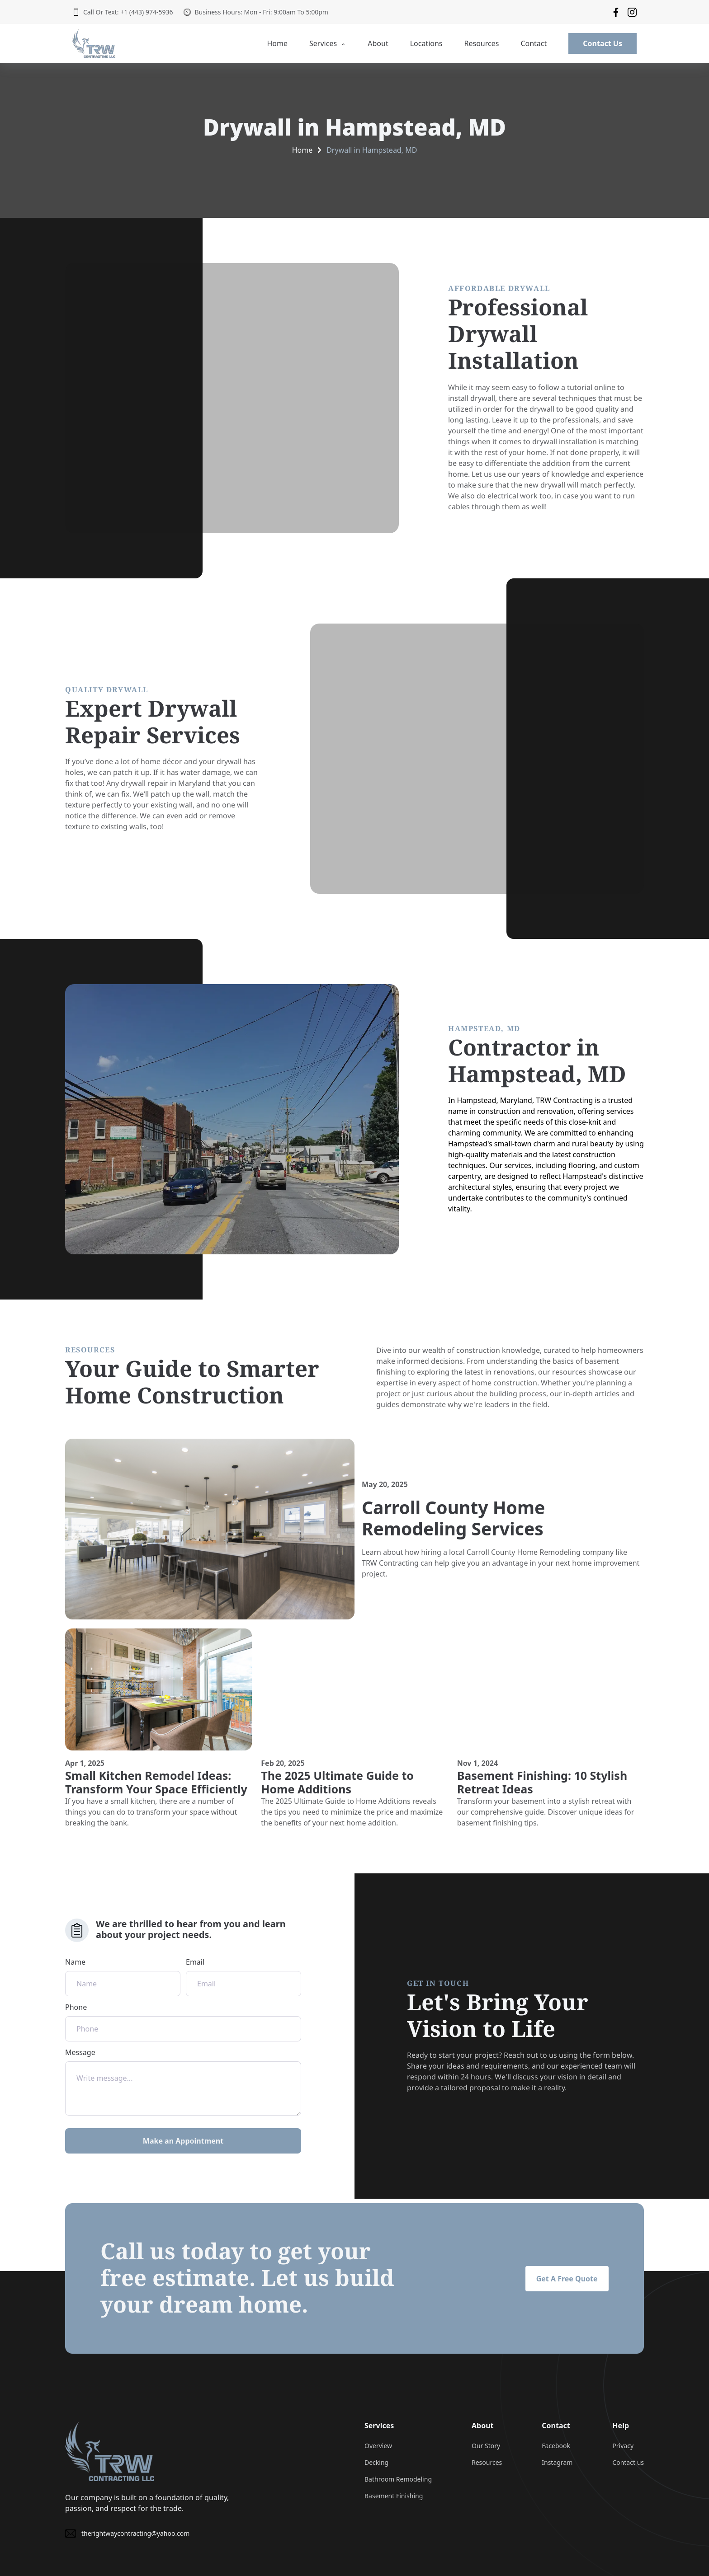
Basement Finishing (393, 2496)
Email (243, 1976)
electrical (502, 496)
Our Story (486, 2445)
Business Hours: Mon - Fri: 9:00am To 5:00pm (256, 12)
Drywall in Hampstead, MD (371, 150)
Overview (378, 2445)
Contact (533, 43)
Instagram (557, 2462)
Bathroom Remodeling (398, 2479)
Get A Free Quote (567, 2279)
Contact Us (602, 43)
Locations (426, 43)
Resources (481, 43)
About (378, 43)
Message (183, 2081)
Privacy (622, 2445)
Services (327, 43)
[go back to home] (109, 2451)
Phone (183, 2021)
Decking (376, 2462)
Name (122, 1976)
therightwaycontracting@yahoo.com (127, 2533)
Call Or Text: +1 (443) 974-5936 (122, 12)
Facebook (556, 2445)
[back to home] (93, 43)
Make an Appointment (183, 2141)
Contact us (628, 2462)
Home (277, 43)
